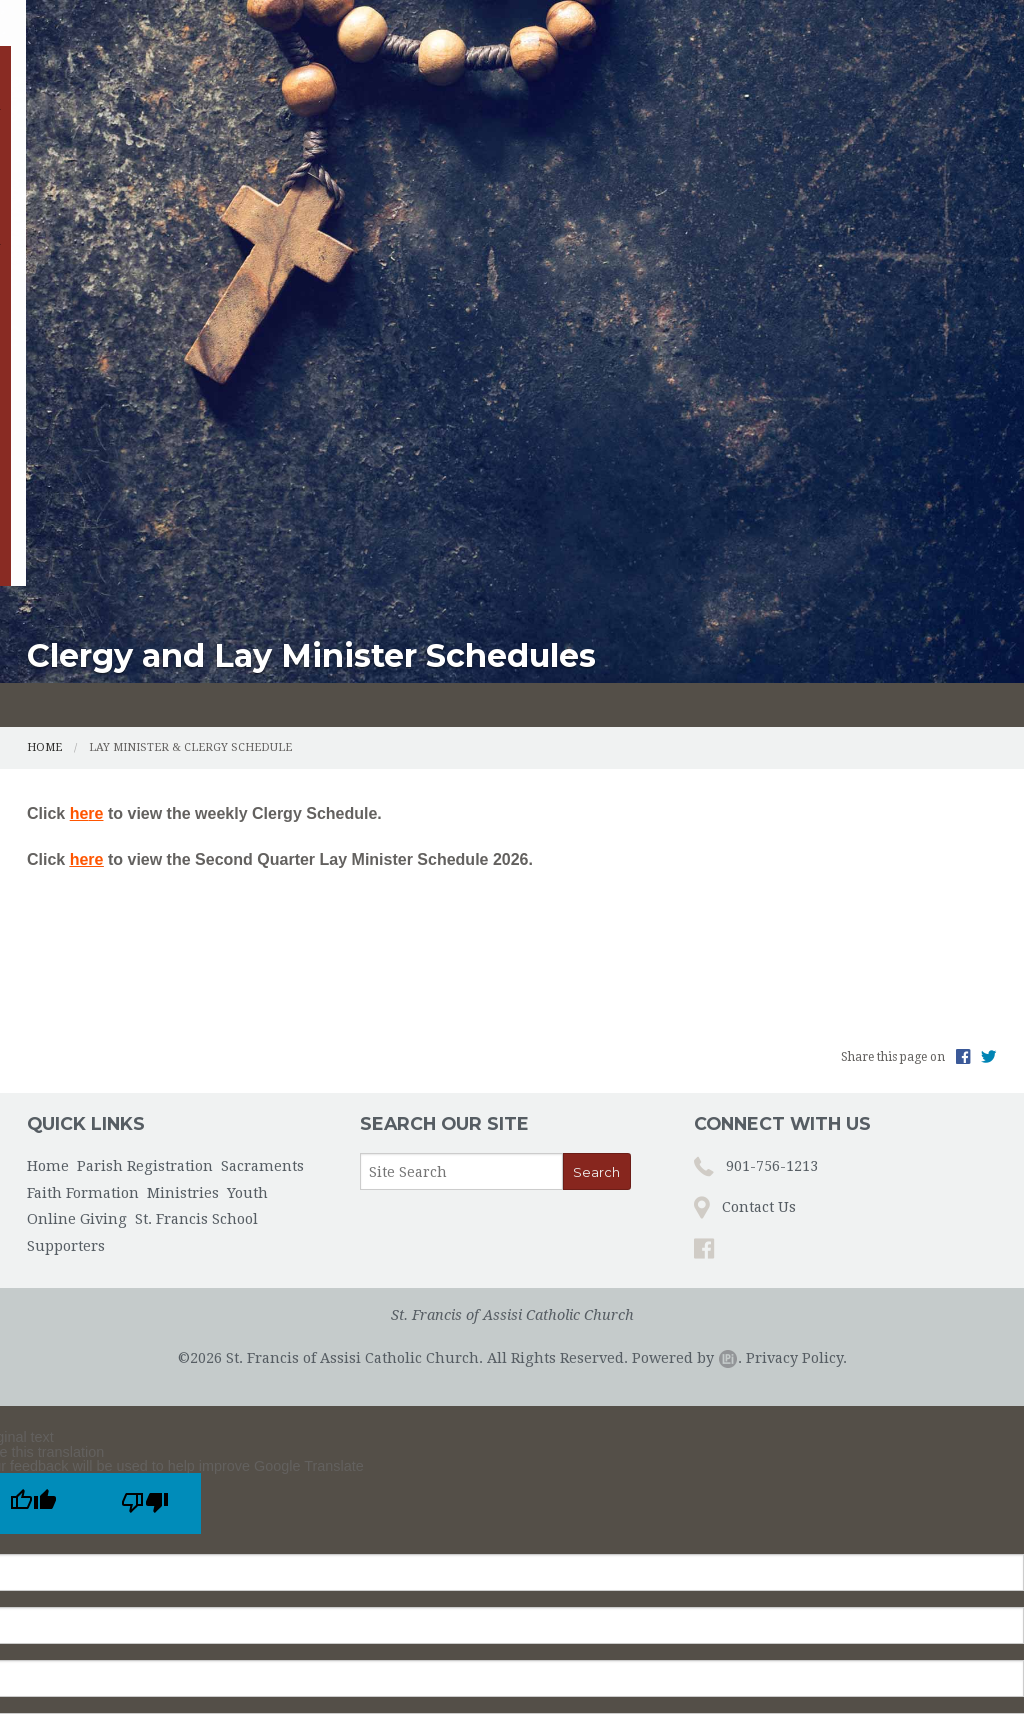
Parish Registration (207, 138)
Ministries (700, 138)
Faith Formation (547, 138)
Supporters (387, 183)
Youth (811, 138)
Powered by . (687, 1002)
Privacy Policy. (796, 1002)
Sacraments (384, 138)
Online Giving (90, 183)
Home (58, 138)
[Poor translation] (145, 1147)
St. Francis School (241, 183)
